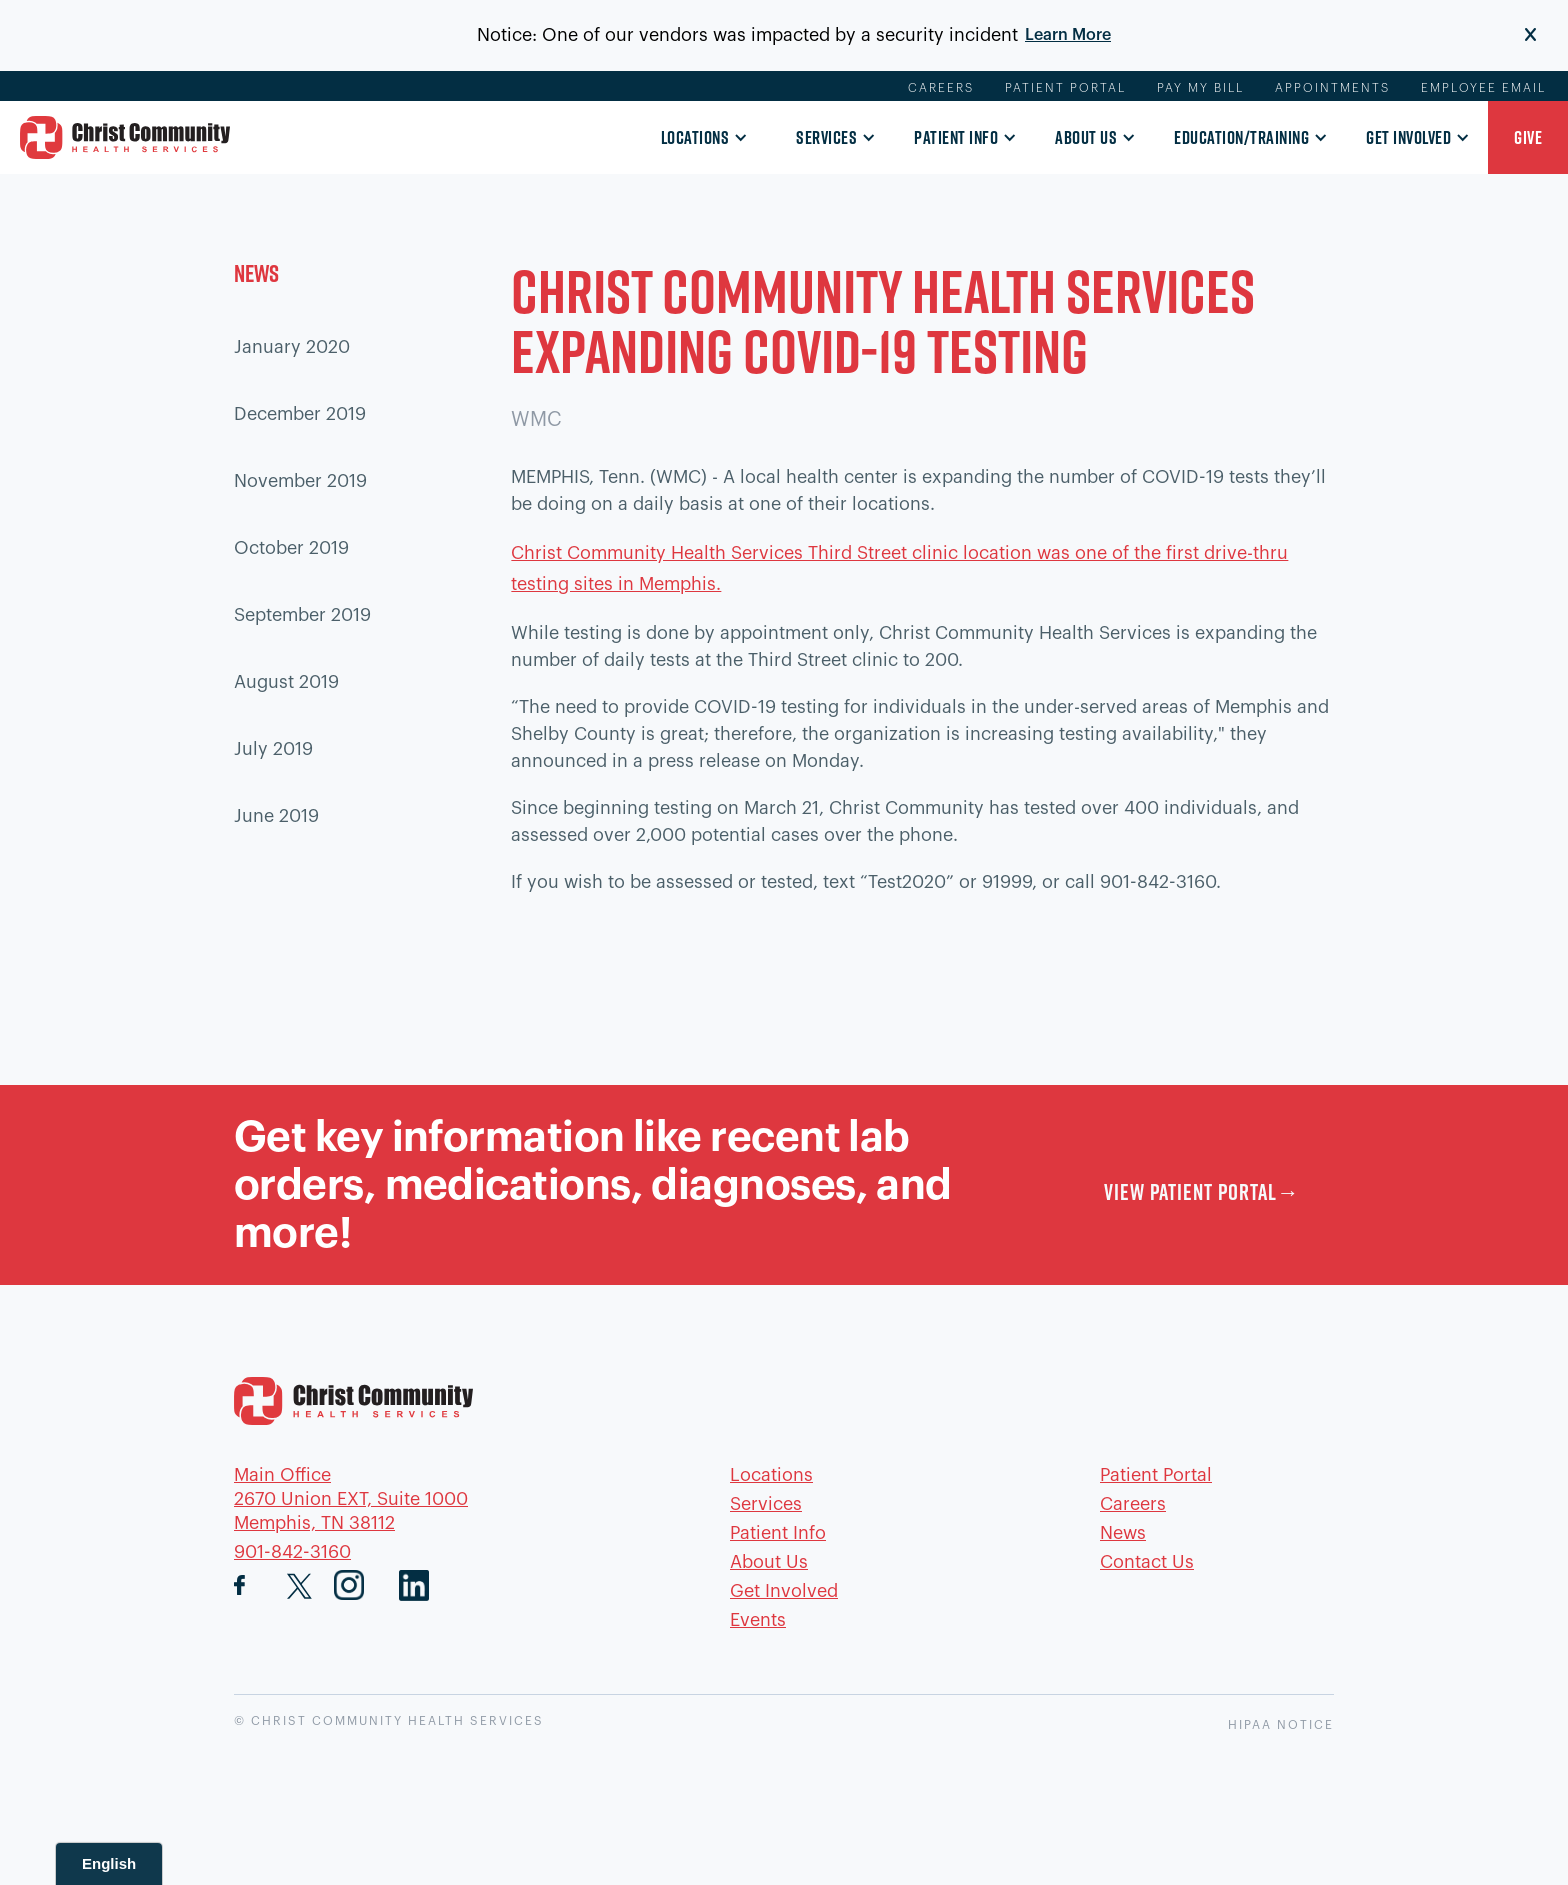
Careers (941, 88)
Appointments (1332, 88)
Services (826, 137)
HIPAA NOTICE (1281, 1725)
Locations (695, 137)
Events (758, 1620)
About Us (1086, 137)
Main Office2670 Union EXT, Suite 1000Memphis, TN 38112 (351, 1499)
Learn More (1068, 35)
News (1123, 1533)
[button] (699, 139)
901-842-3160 (292, 1552)
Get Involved (1408, 137)
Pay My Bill (1200, 88)
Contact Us (1147, 1562)
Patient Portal (1065, 88)
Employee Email (1483, 88)
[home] (125, 137)
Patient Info (956, 137)
